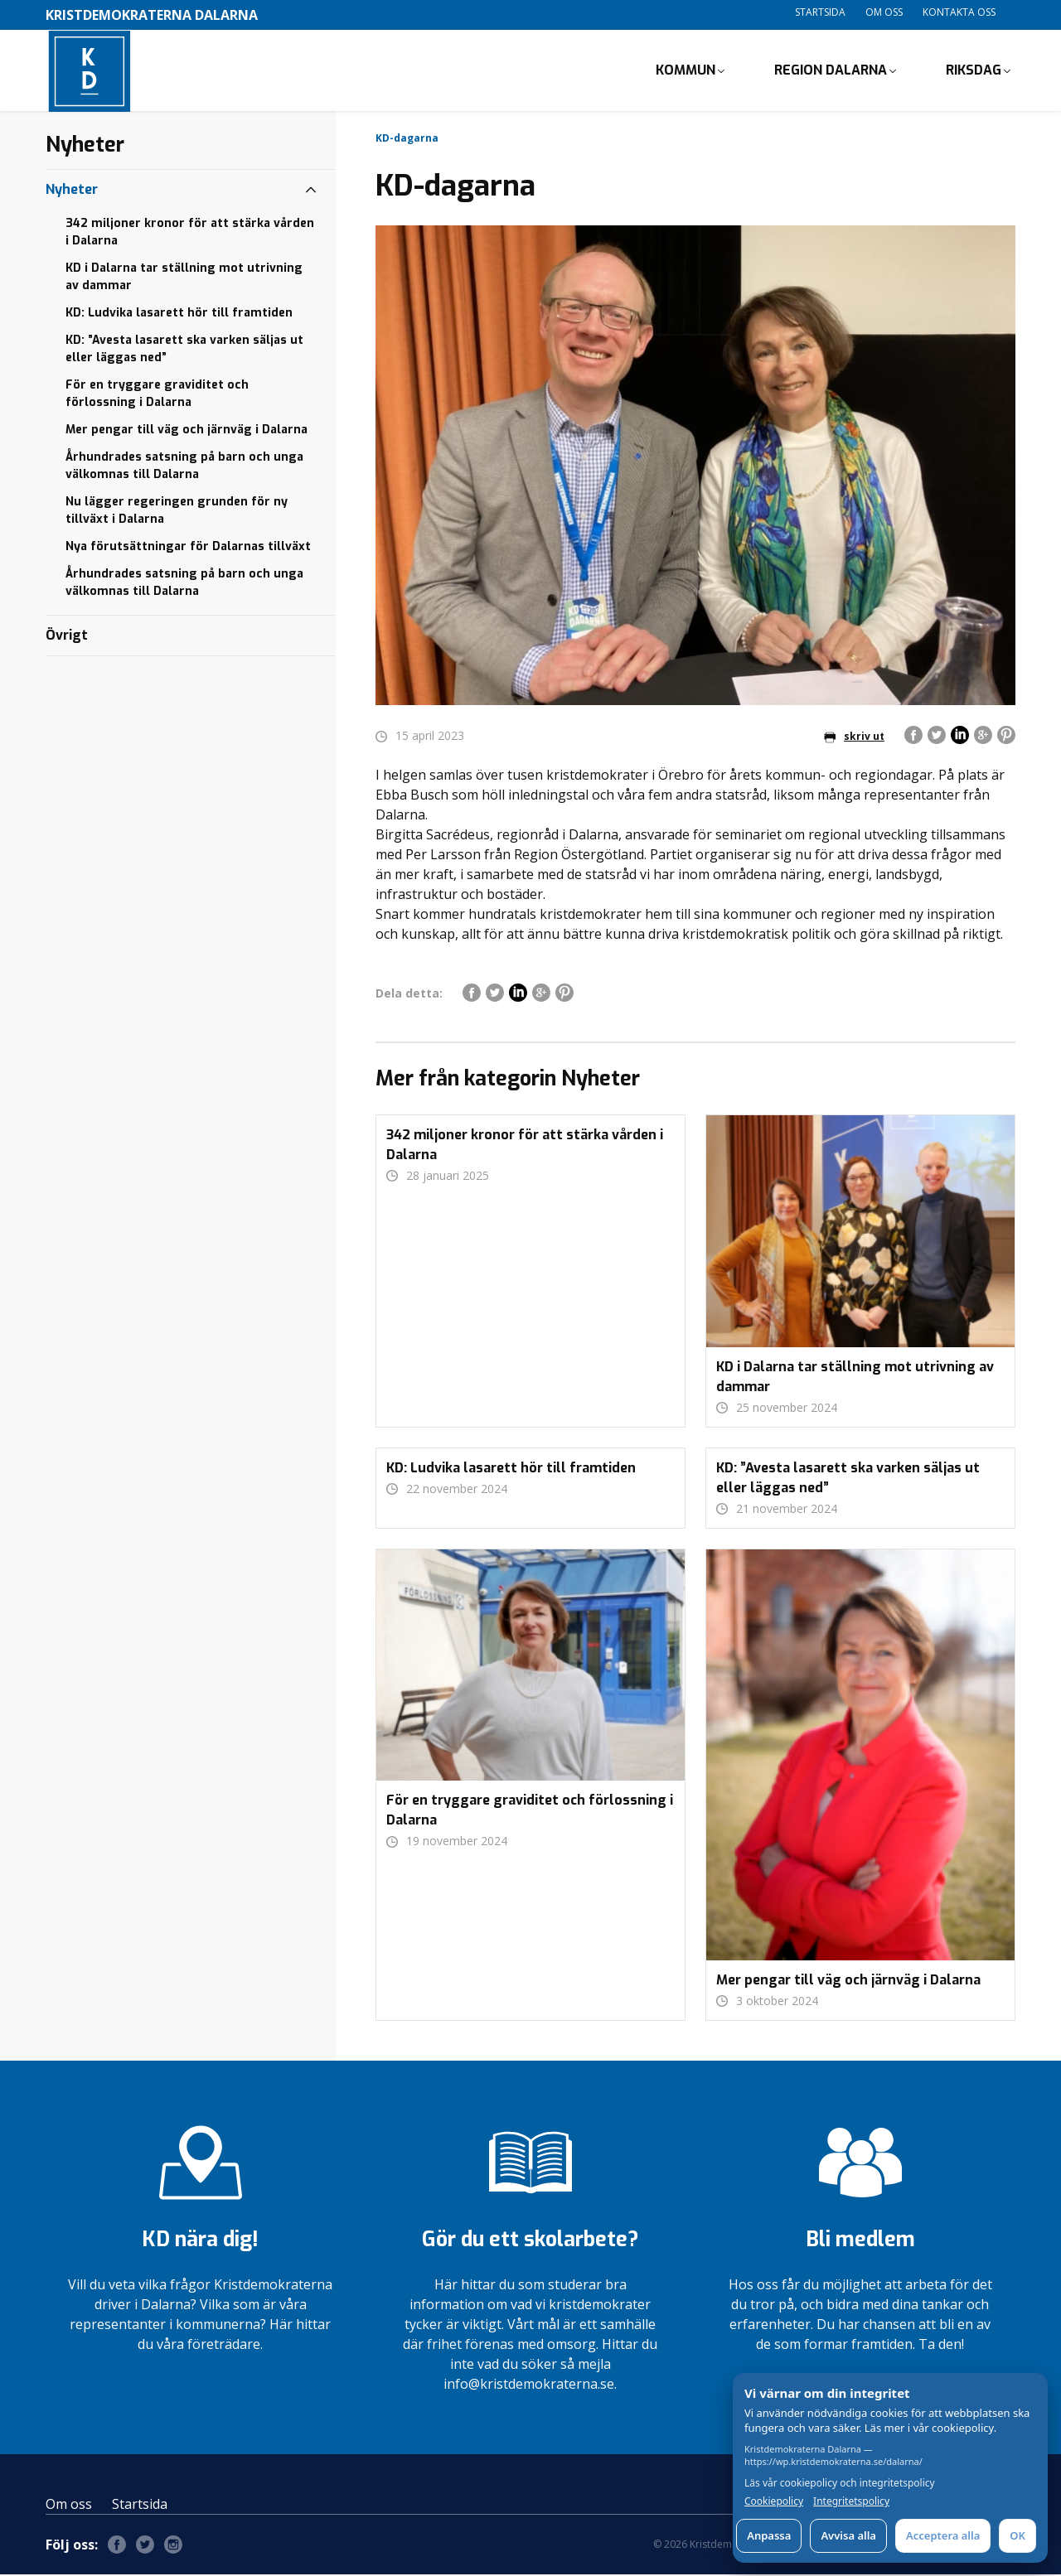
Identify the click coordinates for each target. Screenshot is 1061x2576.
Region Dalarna (830, 71)
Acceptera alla (943, 2535)
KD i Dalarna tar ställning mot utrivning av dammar (184, 278)
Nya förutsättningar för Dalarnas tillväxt (188, 548)
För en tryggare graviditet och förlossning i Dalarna (157, 395)
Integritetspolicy (851, 2501)
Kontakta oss (959, 12)
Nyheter (72, 191)
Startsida (820, 12)
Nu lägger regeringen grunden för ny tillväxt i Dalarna (176, 512)
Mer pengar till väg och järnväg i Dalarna (186, 431)
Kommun (685, 71)
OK (1017, 2535)
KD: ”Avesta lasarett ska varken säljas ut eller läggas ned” (184, 350)
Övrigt (67, 636)
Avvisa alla (848, 2535)
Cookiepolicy (773, 2501)
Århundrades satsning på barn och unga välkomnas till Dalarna (184, 467)
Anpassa (769, 2535)
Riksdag (973, 71)
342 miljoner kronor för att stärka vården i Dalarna (189, 233)
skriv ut (854, 739)
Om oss (884, 12)
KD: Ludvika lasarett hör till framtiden (179, 314)
